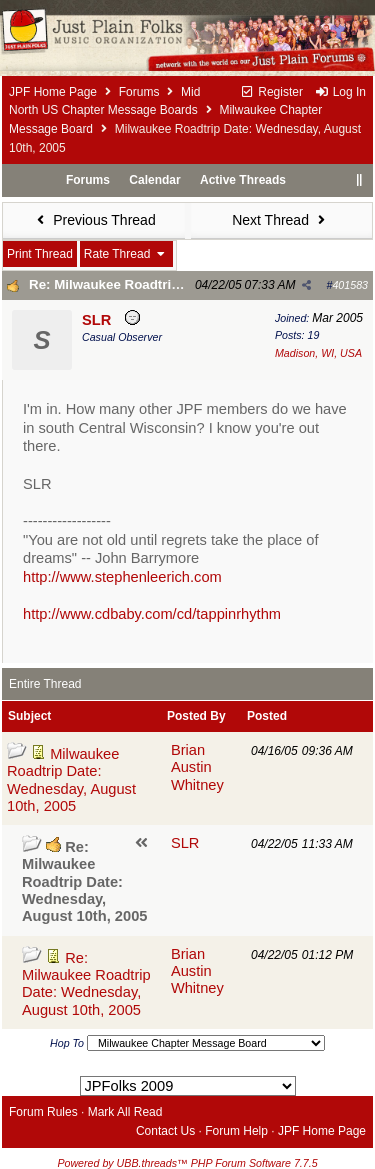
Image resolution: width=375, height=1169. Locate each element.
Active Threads (243, 180)
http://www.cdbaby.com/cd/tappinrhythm (152, 614)
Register (271, 92)
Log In (340, 92)
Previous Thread (94, 220)
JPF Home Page (53, 92)
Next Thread (281, 220)
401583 (350, 285)
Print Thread (40, 254)
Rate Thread (126, 254)
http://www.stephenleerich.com (122, 577)
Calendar (154, 180)
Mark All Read (125, 1112)
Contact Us (165, 1131)
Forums (139, 92)
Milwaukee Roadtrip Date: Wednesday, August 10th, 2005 (71, 780)
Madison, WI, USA (318, 353)
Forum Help (236, 1131)
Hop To (67, 1043)
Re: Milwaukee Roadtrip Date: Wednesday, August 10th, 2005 (86, 984)
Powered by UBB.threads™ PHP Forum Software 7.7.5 (187, 1163)
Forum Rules (43, 1112)
